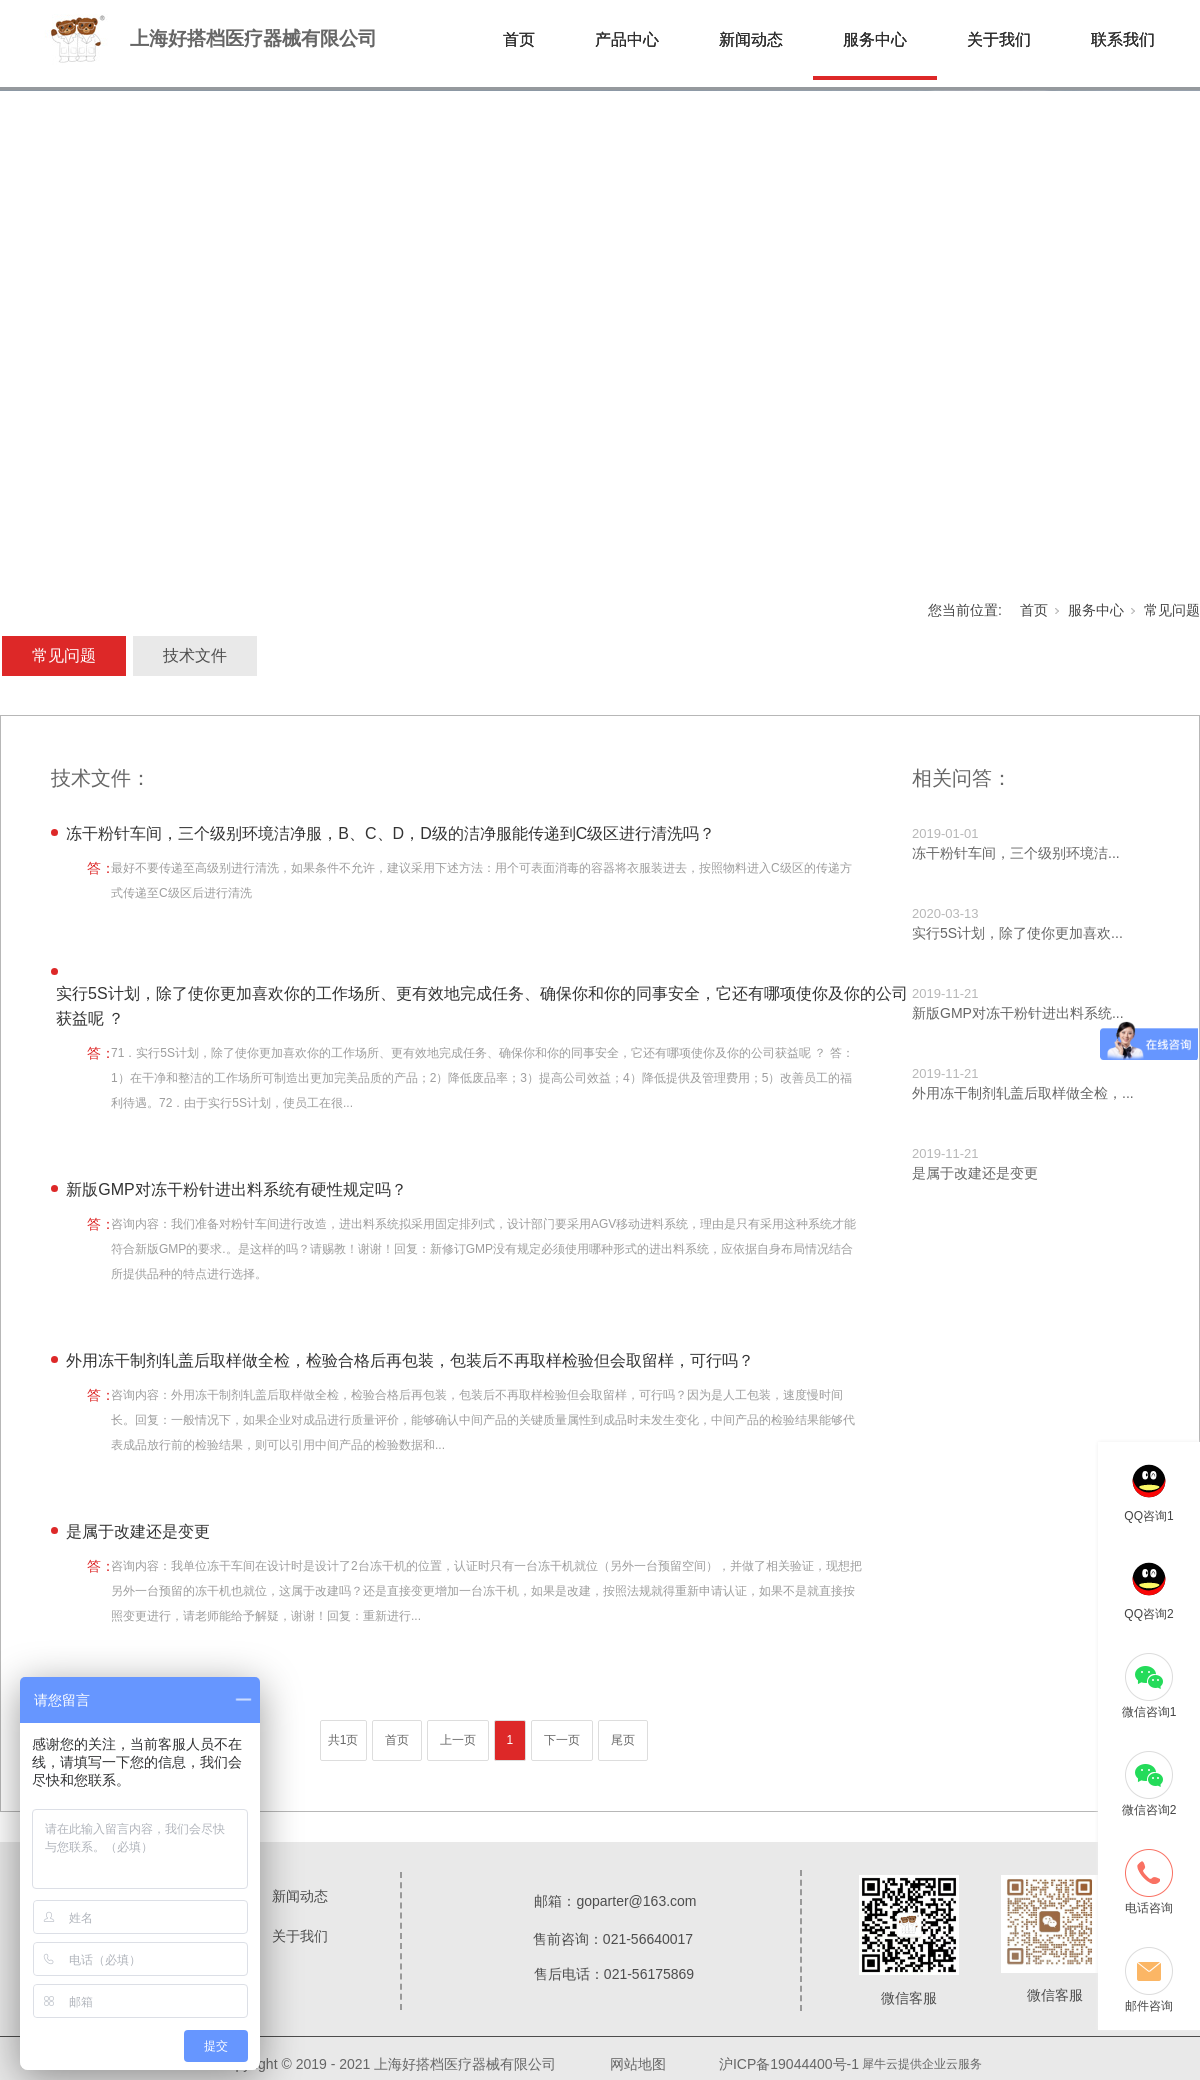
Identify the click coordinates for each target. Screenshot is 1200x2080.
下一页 (562, 1740)
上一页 (458, 1740)
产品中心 (627, 39)
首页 (519, 39)
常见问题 (1172, 610)
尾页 (623, 1740)
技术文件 (195, 655)
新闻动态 (751, 39)
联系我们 (1123, 39)
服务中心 (875, 39)
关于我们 (999, 39)
